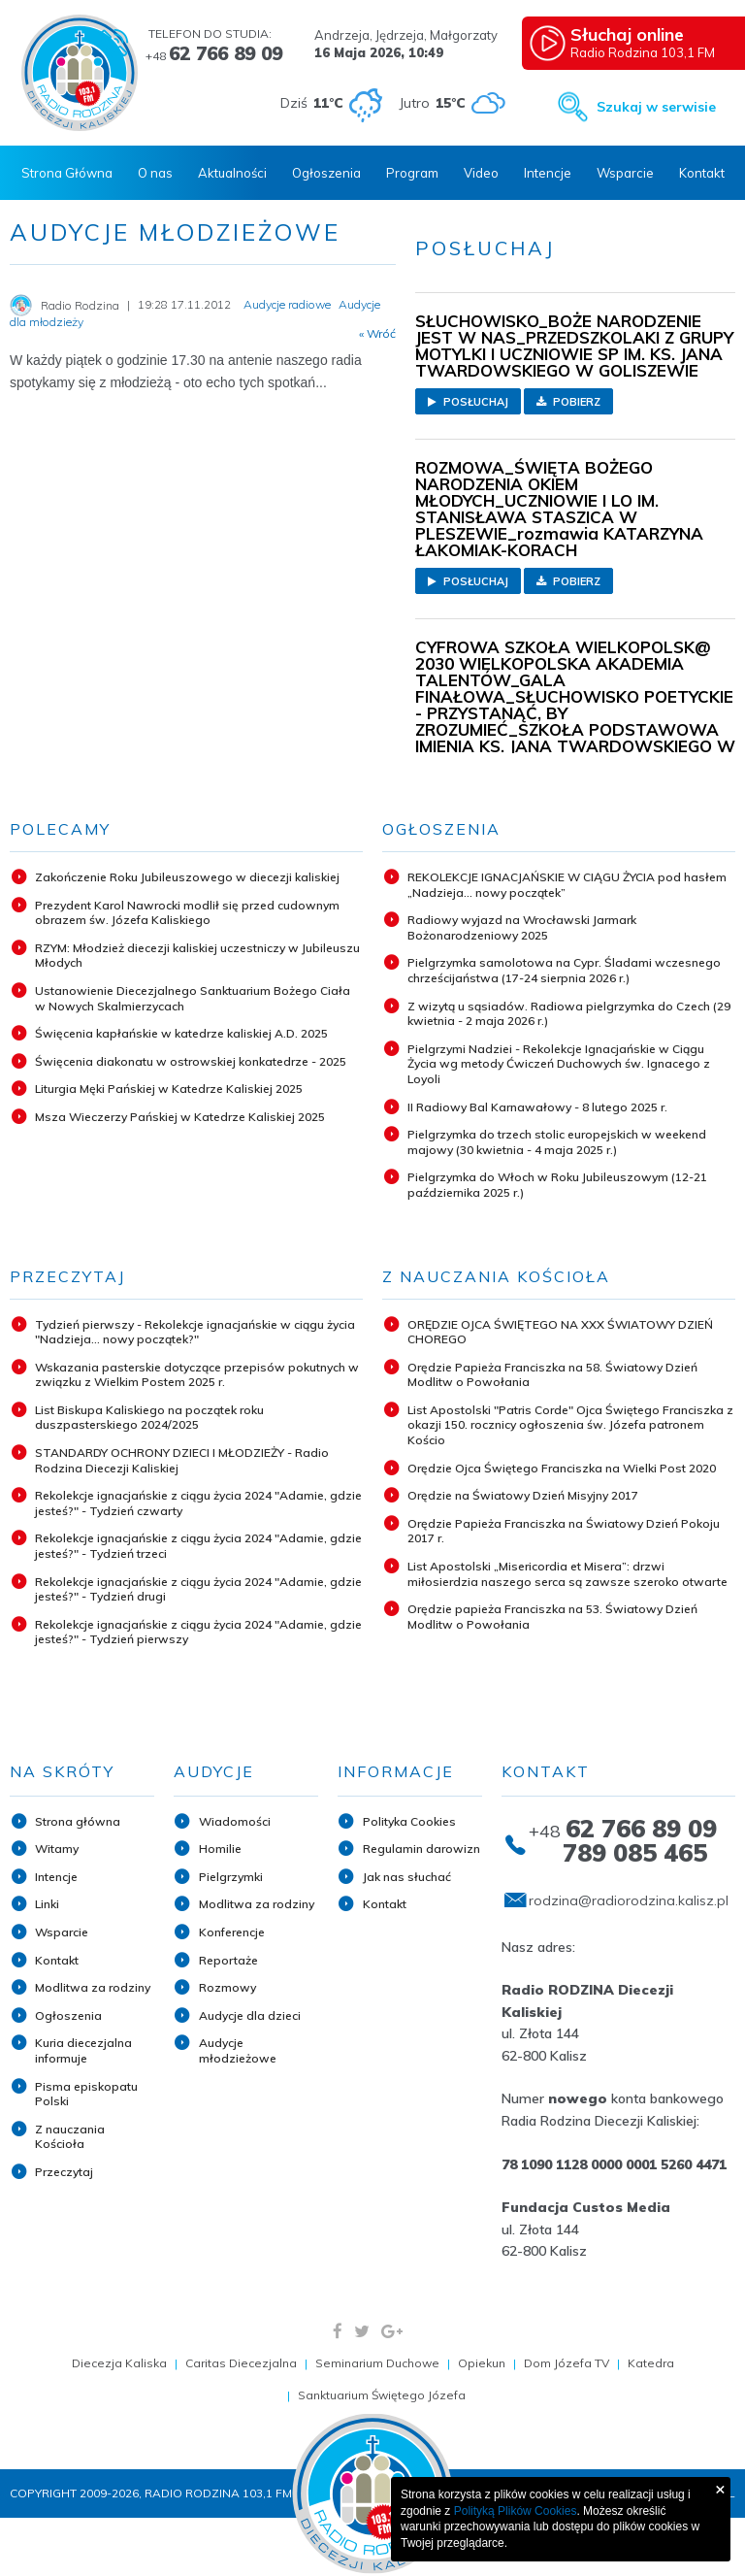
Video (481, 173)
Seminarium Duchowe (377, 2363)
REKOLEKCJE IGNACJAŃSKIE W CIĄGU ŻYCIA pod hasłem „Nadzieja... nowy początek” (567, 885)
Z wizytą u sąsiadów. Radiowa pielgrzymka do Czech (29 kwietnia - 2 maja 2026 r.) (568, 1014)
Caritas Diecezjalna (241, 2363)
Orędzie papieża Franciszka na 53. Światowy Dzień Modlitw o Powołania (552, 1617)
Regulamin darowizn (421, 1848)
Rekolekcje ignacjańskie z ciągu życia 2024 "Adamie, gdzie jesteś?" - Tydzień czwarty (198, 1503)
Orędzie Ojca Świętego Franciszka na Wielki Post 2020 (561, 1468)
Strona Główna (67, 173)
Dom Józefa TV (566, 2363)
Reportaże (228, 1960)
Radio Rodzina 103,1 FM (650, 41)
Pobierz (568, 402)
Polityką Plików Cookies (515, 2511)
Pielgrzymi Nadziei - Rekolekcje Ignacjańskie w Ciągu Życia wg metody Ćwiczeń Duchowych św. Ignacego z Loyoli (558, 1063)
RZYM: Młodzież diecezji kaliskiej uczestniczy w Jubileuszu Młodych (197, 956)
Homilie (220, 1848)
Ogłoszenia (326, 173)
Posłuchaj (468, 402)
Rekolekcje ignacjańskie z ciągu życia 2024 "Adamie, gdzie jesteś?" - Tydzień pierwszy (198, 1632)
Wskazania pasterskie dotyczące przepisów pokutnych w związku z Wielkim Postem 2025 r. (197, 1375)
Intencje (547, 173)
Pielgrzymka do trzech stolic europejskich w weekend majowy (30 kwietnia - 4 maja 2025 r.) (556, 1142)
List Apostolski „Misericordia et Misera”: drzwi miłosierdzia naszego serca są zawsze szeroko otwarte (567, 1574)
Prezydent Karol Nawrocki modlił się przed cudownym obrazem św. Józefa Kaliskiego (187, 913)
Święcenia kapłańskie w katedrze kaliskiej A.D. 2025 (181, 1033)
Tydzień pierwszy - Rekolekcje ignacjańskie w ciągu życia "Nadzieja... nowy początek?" (195, 1332)
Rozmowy (227, 1987)
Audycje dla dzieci (250, 2015)
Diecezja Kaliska (119, 2363)
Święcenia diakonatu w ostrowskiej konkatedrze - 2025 (190, 1061)
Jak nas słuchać (407, 1876)
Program (412, 173)
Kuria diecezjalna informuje (83, 2050)
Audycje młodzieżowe (237, 2050)
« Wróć (377, 334)
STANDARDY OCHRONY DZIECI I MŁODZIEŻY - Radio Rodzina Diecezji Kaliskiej (182, 1460)
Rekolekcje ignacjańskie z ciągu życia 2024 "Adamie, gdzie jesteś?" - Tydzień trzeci (198, 1546)
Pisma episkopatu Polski (86, 2094)
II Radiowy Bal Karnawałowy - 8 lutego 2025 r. (537, 1107)
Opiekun (481, 2363)
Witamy (57, 1848)
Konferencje (232, 1932)
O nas (155, 173)
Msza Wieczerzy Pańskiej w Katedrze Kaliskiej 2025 (180, 1116)
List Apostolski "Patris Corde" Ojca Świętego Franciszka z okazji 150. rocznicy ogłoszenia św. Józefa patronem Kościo (570, 1425)
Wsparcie (625, 173)
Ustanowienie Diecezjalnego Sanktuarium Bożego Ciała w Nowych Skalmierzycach (192, 998)
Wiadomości (235, 1821)
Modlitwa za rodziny (92, 1987)
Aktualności (232, 173)
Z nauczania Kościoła (70, 2137)
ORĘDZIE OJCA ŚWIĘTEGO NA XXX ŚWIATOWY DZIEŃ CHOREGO (560, 1332)
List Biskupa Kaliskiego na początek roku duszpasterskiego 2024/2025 (149, 1418)
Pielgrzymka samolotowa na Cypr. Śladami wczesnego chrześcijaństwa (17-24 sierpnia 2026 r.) (564, 970)
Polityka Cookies (409, 1821)
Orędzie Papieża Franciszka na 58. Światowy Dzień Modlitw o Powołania (552, 1375)
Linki (47, 1904)
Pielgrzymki (231, 1876)
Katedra (651, 2363)
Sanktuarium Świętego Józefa (382, 2395)
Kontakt (702, 173)
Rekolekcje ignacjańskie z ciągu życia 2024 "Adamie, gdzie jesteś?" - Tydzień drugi (198, 1589)
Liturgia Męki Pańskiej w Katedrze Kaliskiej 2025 (169, 1088)
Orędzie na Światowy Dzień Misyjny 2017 (522, 1495)
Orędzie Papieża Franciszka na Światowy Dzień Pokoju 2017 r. (563, 1531)
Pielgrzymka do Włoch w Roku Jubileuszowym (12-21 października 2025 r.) (557, 1185)
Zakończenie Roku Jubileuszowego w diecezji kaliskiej (187, 877)
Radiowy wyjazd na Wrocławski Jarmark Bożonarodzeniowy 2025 (521, 927)
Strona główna (77, 1821)
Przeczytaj (64, 2171)
